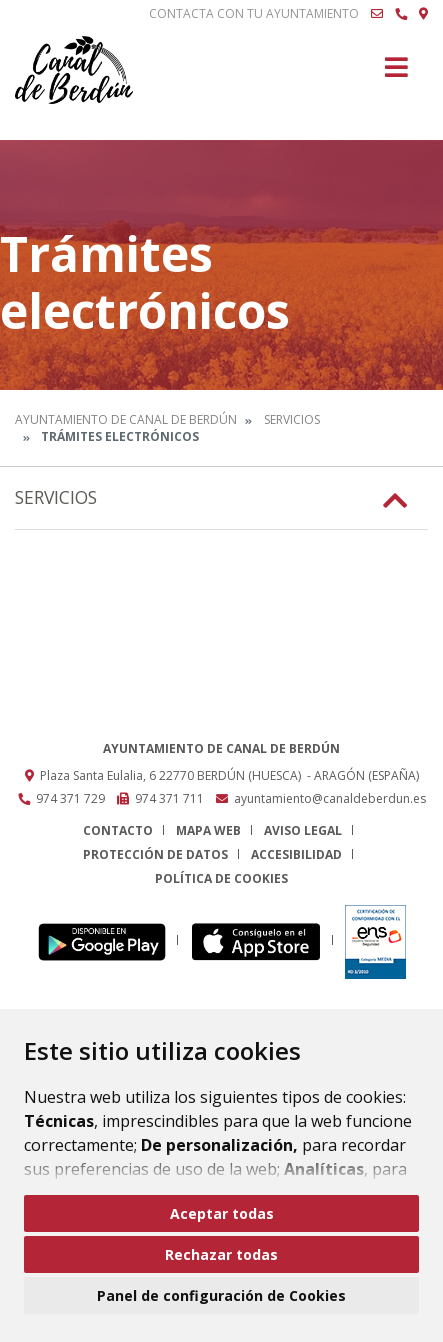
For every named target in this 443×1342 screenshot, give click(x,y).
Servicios (292, 419)
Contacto (118, 830)
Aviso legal (303, 830)
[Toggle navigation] (396, 73)
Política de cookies (221, 878)
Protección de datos (155, 854)
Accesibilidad (296, 854)
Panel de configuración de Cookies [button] (221, 1295)
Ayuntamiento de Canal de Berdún (126, 419)
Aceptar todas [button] (222, 1213)
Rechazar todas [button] (221, 1254)
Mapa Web (208, 830)
